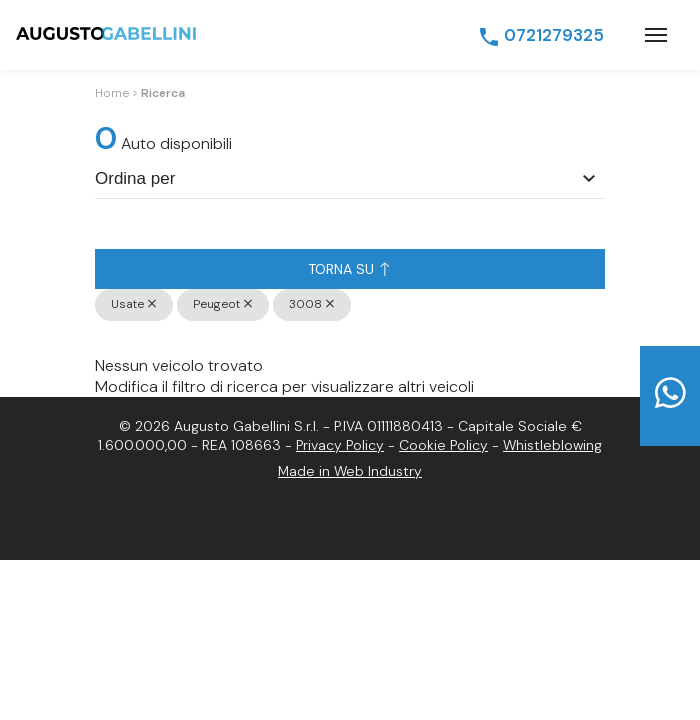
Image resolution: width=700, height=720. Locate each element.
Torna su (348, 269)
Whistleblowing (552, 445)
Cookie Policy (443, 445)
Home (112, 93)
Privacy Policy (340, 445)
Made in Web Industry (350, 471)
